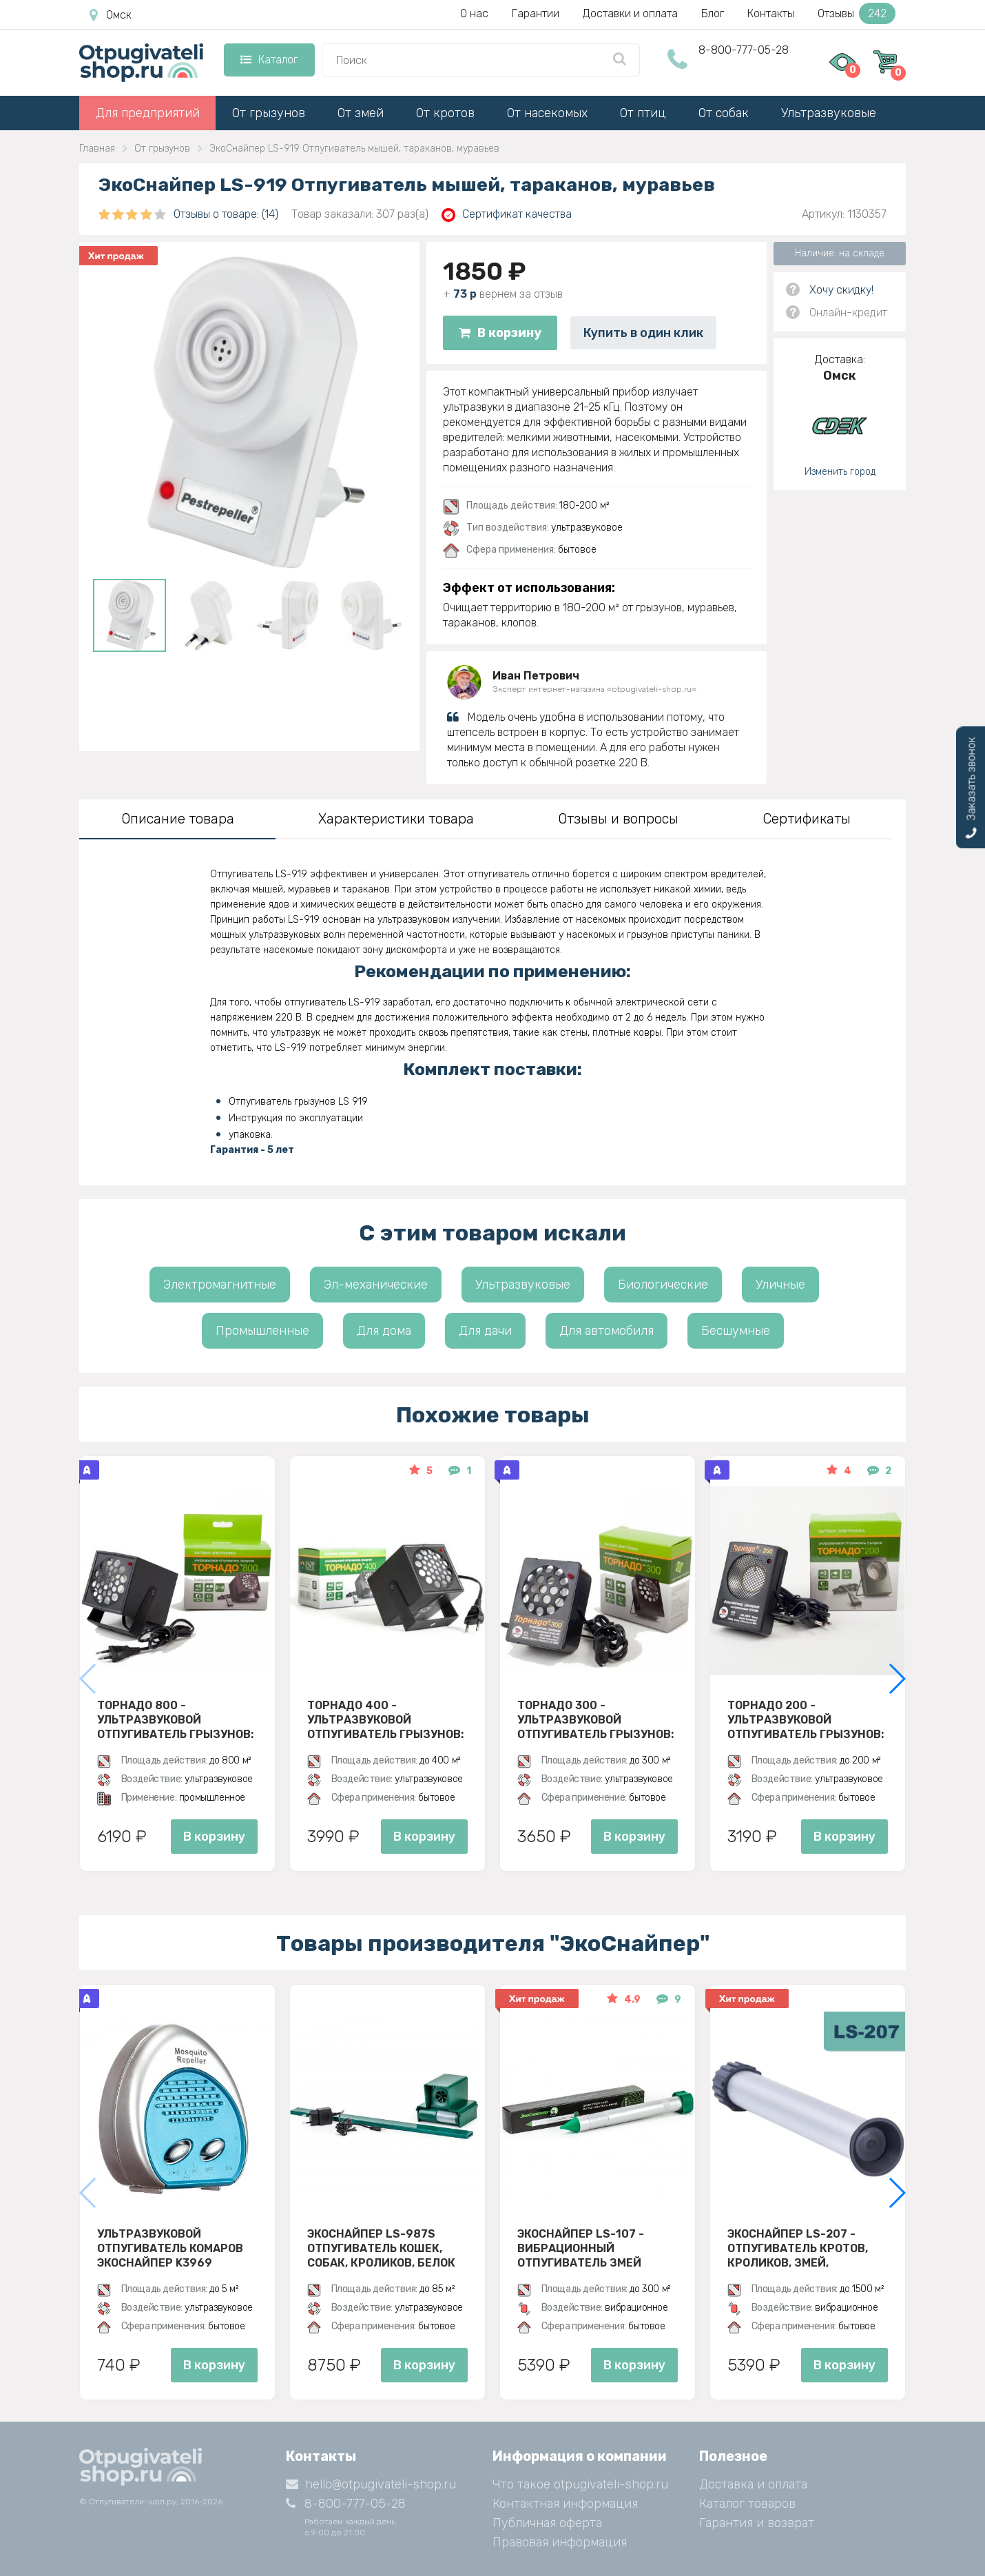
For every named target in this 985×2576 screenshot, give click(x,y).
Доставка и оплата (753, 2484)
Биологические (663, 1284)
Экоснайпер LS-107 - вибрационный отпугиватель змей (580, 2248)
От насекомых (547, 113)
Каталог (269, 59)
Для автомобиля (606, 1330)
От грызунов (268, 113)
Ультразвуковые (828, 113)
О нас (474, 13)
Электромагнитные (219, 1284)
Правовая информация (560, 2542)
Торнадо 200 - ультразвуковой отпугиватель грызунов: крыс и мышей (805, 1719)
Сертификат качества (507, 214)
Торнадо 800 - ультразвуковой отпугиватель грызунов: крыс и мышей (175, 1719)
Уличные (780, 1284)
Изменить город (840, 471)
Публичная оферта (547, 2523)
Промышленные (262, 1330)
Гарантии (535, 13)
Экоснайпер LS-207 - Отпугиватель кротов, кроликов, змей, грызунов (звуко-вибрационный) (797, 2248)
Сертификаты (807, 818)
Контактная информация (565, 2503)
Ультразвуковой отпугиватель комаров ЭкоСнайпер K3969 (170, 2248)
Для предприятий (148, 113)
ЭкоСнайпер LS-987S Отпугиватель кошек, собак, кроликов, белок (381, 2248)
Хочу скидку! (841, 289)
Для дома (384, 1330)
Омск (111, 15)
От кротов (445, 113)
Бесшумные (735, 1330)
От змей (361, 113)
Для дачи (485, 1330)
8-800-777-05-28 (743, 50)
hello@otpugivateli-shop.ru (371, 2484)
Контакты (770, 13)
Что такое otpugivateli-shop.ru (580, 2484)
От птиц (643, 113)
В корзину (500, 332)
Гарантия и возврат (756, 2523)
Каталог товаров (747, 2503)
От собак (723, 113)
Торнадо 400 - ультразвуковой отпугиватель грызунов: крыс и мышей (385, 1719)
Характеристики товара (396, 818)
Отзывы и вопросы (618, 818)
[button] (896, 1679)
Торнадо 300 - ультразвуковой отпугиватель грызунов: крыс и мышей (595, 1719)
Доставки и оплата (630, 13)
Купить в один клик (643, 332)
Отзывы (856, 13)
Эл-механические (376, 1284)
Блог (712, 13)
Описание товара (177, 818)
